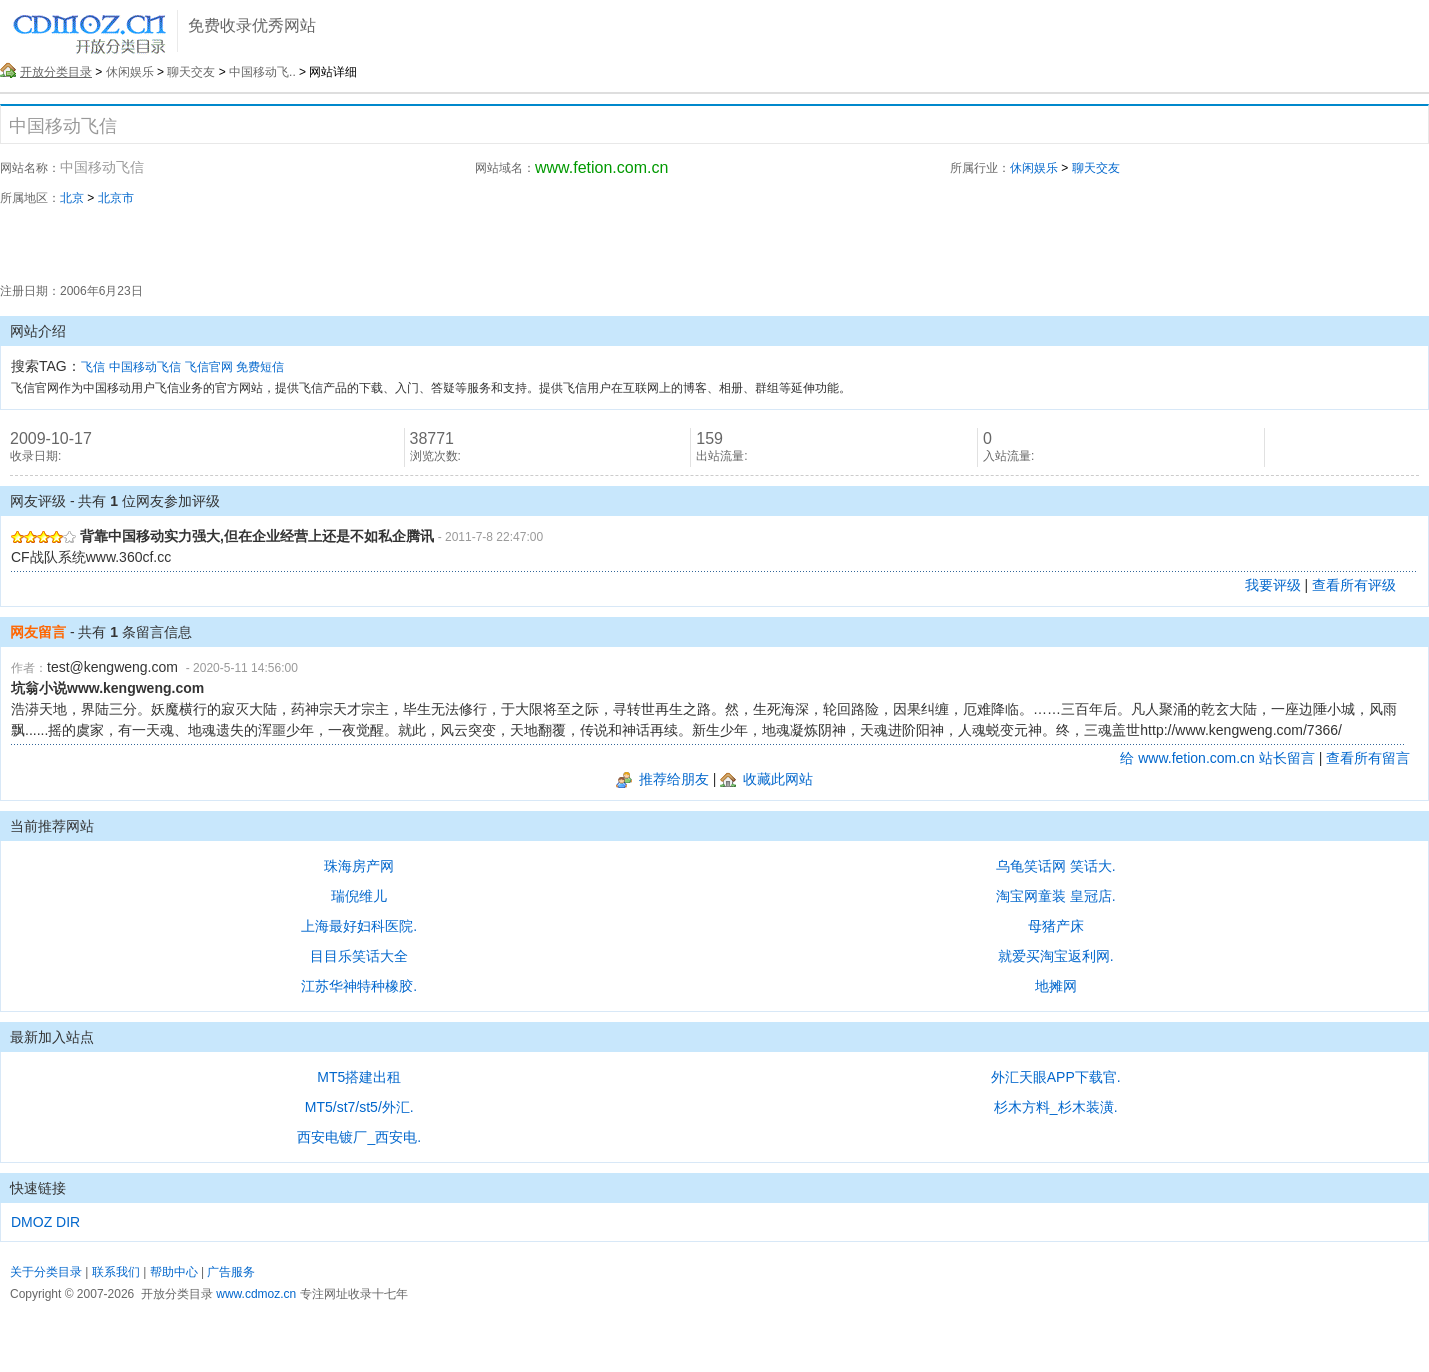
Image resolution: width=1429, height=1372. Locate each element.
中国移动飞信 (145, 367)
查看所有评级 (1354, 585)
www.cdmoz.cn (256, 1294)
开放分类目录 (56, 72)
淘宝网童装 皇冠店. (1056, 896)
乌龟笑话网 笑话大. (1056, 866)
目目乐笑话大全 (359, 956)
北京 (72, 198)
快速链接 (38, 1188)
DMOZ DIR (45, 1222)
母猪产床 (1056, 926)
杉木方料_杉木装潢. (1056, 1107)
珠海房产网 (359, 866)
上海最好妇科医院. (359, 926)
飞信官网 (209, 367)
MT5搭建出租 (359, 1077)
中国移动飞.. (262, 72)
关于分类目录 (46, 1272)
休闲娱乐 (130, 72)
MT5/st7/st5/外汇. (359, 1107)
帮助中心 (174, 1272)
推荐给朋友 (662, 779)
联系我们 (116, 1272)
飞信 (93, 367)
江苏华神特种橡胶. (359, 986)
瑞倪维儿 (359, 896)
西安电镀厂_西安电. (359, 1137)
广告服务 (231, 1272)
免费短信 (260, 367)
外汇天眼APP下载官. (1056, 1077)
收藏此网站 (766, 779)
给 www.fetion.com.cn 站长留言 (1217, 758)
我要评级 (1273, 585)
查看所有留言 (1368, 758)
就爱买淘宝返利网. (1056, 956)
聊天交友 (191, 72)
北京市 (116, 198)
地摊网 (1056, 986)
